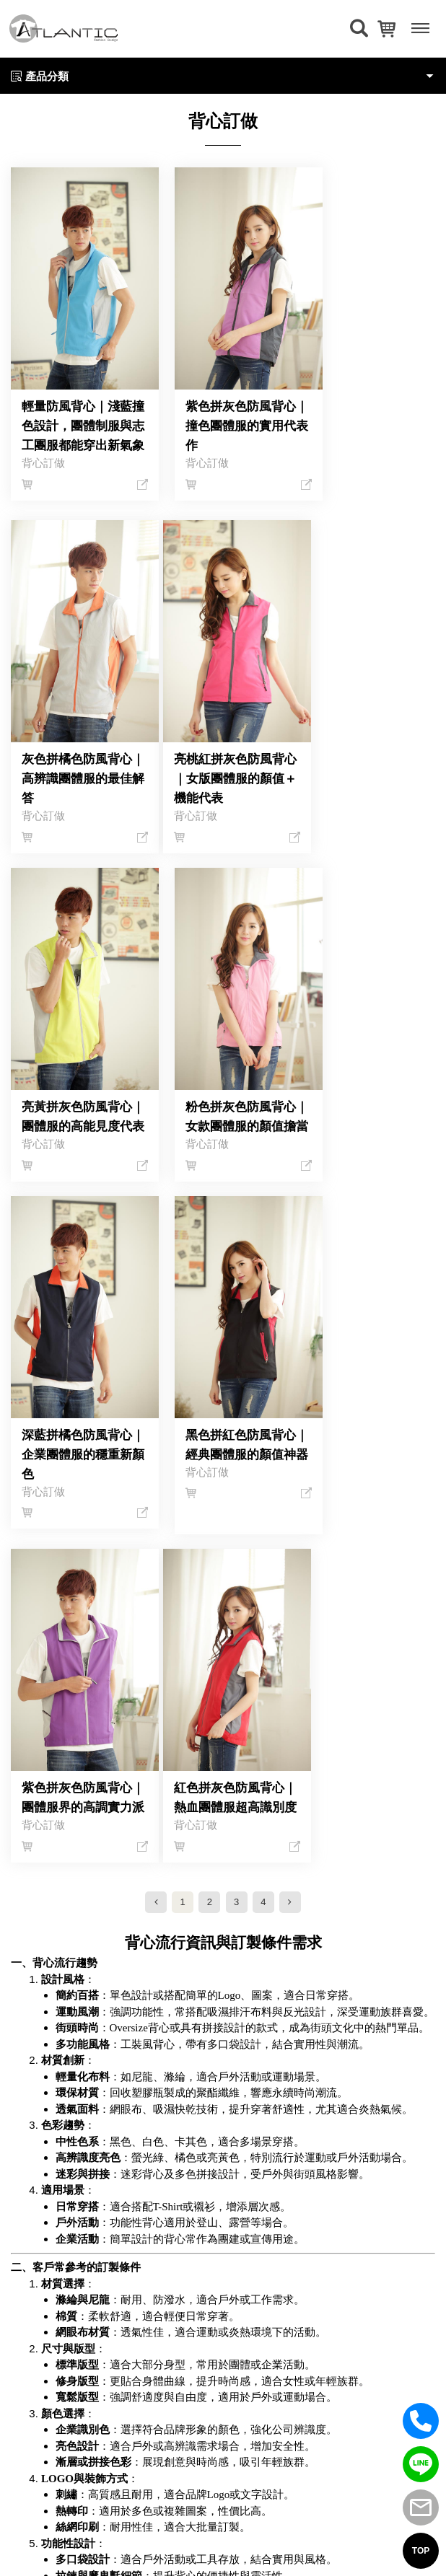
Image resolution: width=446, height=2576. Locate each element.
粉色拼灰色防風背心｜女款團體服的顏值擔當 (367, 749)
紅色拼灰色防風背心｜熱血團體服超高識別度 (74, 1401)
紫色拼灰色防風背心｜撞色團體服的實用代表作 (220, 400)
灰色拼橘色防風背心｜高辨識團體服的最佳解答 (367, 400)
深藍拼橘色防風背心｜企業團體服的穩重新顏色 (74, 1072)
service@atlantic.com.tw (236, 2381)
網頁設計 (255, 2547)
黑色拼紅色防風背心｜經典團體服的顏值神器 (220, 1072)
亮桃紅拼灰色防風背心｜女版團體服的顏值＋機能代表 (74, 749)
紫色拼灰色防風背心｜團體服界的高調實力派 (367, 1072)
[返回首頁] (63, 28)
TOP (420, 2551)
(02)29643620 (236, 2358)
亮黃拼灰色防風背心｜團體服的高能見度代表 (220, 749)
